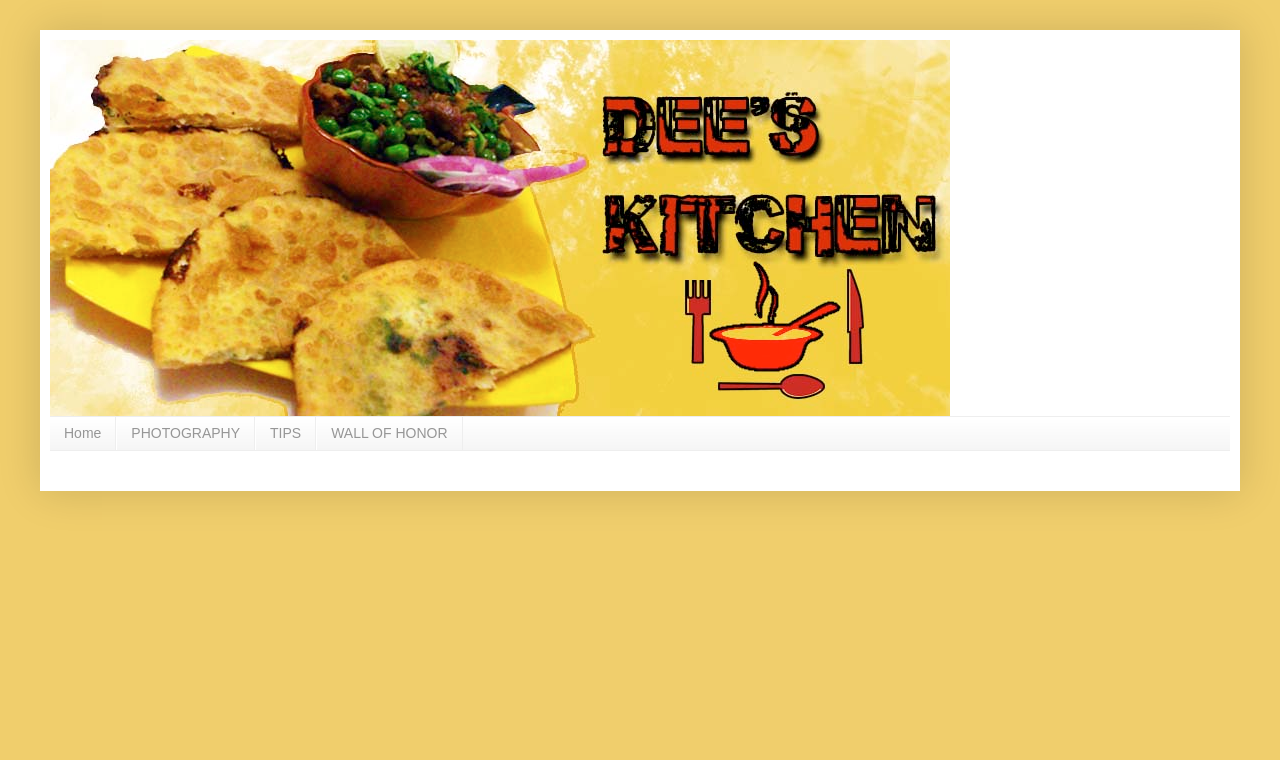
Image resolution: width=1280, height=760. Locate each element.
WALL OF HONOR (389, 433)
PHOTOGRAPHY (185, 433)
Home (82, 433)
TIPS (285, 433)
